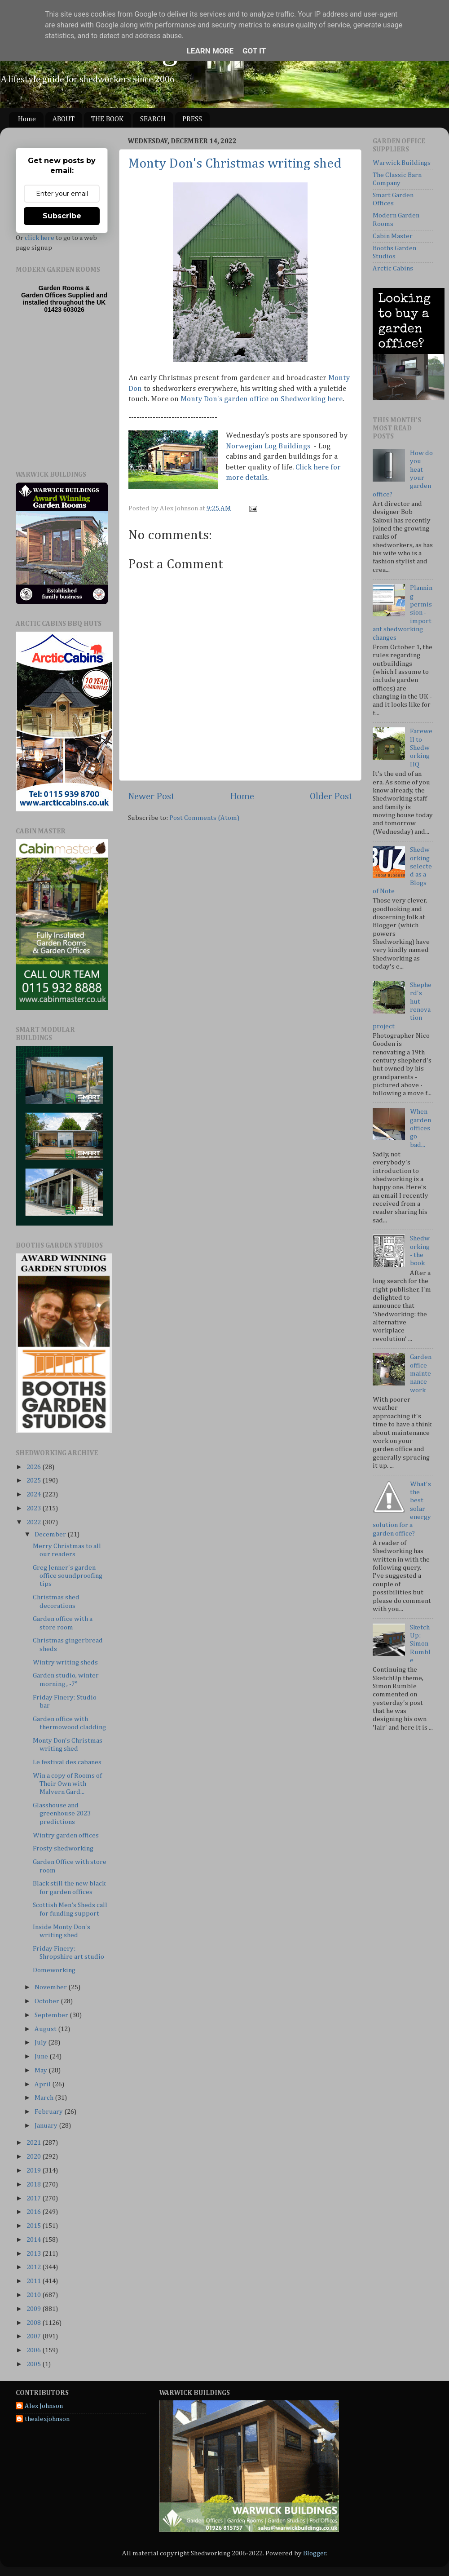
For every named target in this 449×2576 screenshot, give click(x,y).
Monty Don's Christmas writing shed (235, 164)
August (46, 2029)
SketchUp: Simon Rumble (420, 1644)
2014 (34, 2239)
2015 (34, 2225)
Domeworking (54, 1970)
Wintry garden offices (66, 1835)
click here (39, 238)
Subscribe (62, 216)
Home (27, 119)
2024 (34, 1494)
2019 (34, 2170)
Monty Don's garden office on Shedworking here (261, 399)
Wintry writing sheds (65, 1662)
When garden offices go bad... (420, 1128)
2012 (34, 2267)
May (41, 2070)
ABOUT (64, 119)
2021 (34, 2142)
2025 (34, 1480)
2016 (34, 2212)
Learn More (210, 50)
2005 (34, 2364)
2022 (34, 1522)
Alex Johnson (44, 2406)
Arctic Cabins (393, 268)
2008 (34, 2322)
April (43, 2084)
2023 (34, 1508)
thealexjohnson (47, 2419)
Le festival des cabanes (67, 1762)
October (48, 2001)
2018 (34, 2184)
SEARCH (153, 119)
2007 (34, 2336)
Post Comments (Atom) (204, 817)
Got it (254, 50)
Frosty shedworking (63, 1848)
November (51, 1987)
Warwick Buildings (402, 162)
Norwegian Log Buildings (268, 446)
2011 (34, 2281)
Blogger (314, 2553)
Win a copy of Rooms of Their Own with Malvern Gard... (67, 1784)
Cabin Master (393, 236)
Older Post (331, 796)
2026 (34, 1467)
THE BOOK (107, 119)
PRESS (192, 119)
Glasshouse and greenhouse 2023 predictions (62, 1813)
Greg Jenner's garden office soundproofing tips (67, 1576)
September (52, 2015)
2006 (34, 2350)
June (42, 2056)
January (47, 2125)
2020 (34, 2156)
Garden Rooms (61, 288)
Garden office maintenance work (420, 1373)
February (49, 2111)
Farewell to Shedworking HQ (421, 747)
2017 (34, 2198)
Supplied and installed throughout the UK (65, 299)
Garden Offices (44, 295)
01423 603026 (64, 309)
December (51, 1534)
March (45, 2097)
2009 (34, 2309)
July (41, 2042)
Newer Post (151, 796)
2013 (34, 2253)
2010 (34, 2295)
